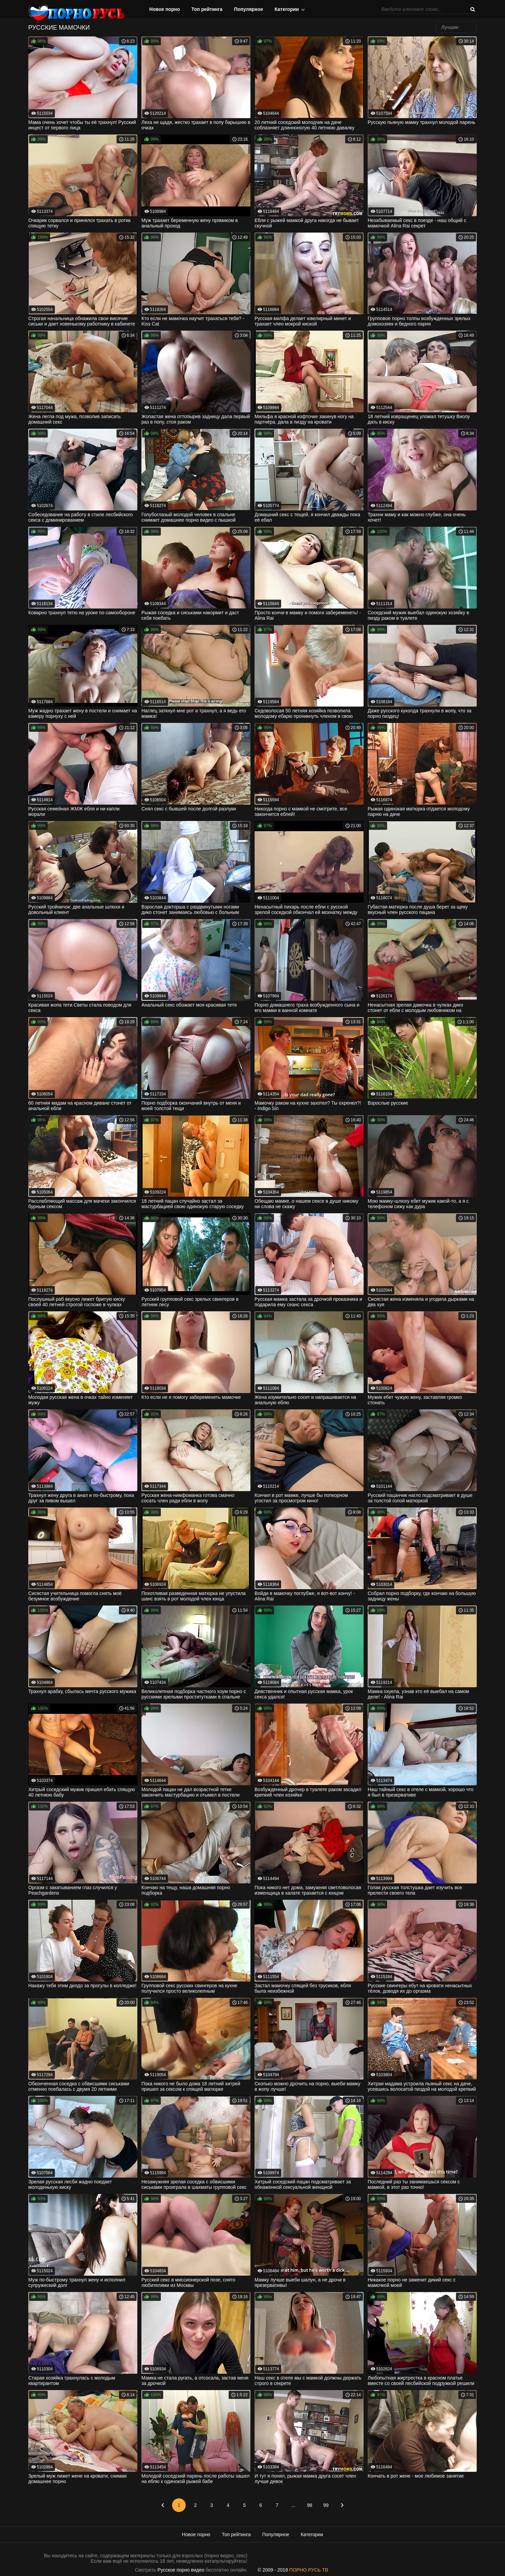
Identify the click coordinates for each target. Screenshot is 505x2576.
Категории (287, 9)
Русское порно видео (180, 2570)
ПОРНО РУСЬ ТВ (308, 2570)
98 (309, 2505)
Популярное (248, 9)
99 (326, 2505)
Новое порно (164, 9)
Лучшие (449, 27)
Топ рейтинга (207, 9)
